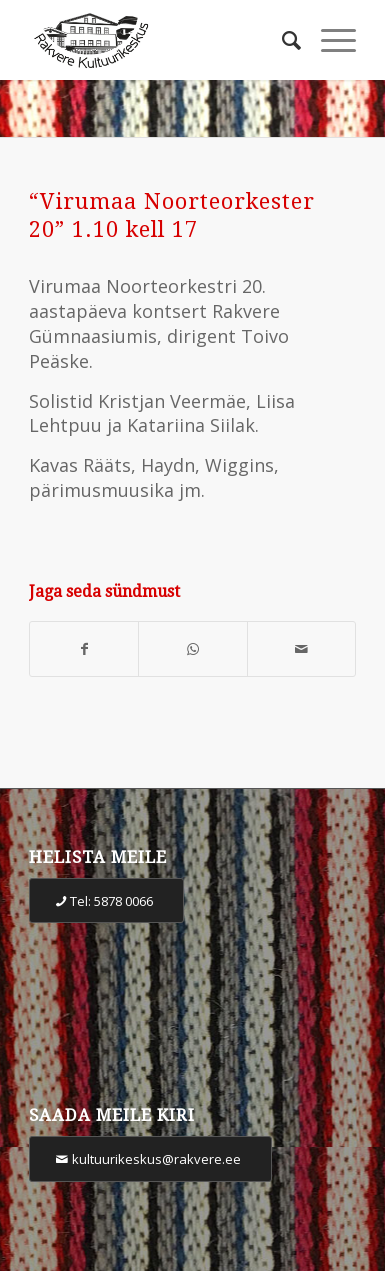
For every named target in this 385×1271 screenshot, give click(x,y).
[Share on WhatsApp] (192, 649)
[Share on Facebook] (84, 649)
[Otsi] (281, 40)
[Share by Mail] (301, 649)
